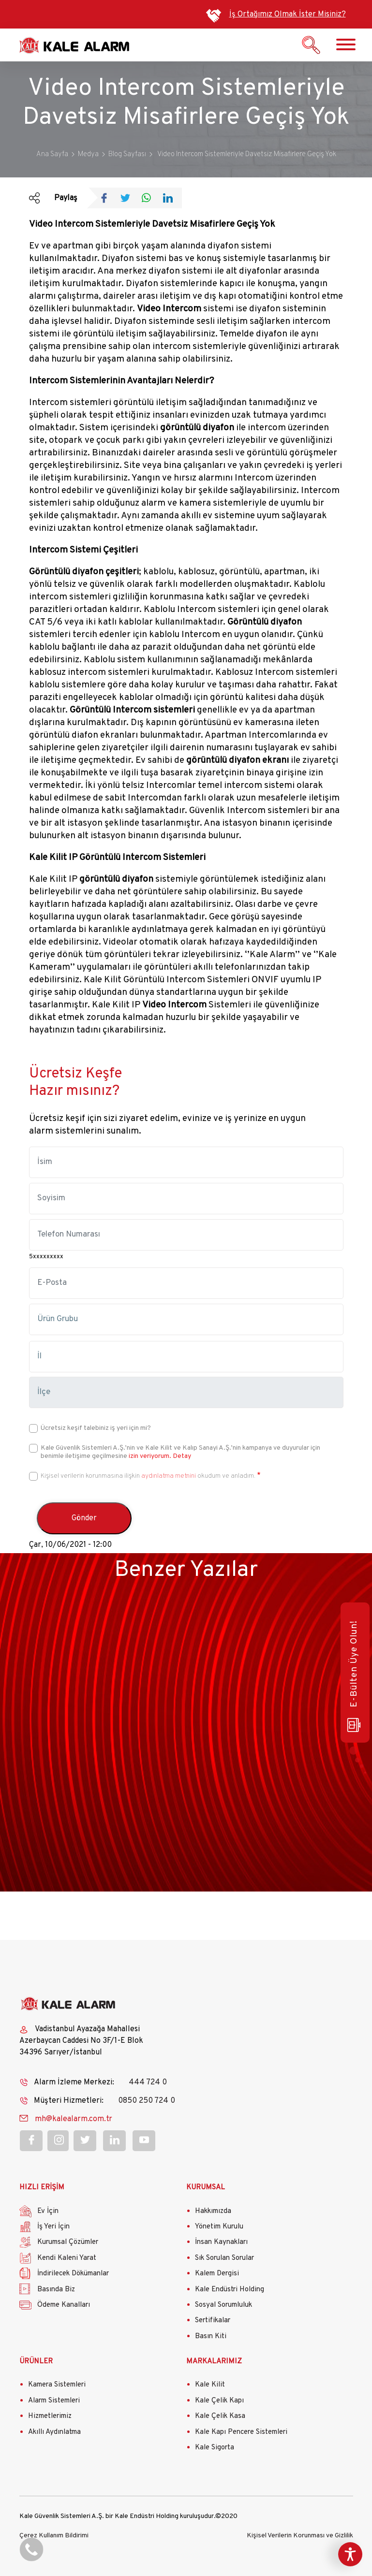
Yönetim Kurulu (219, 2226)
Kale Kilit (210, 2384)
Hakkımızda (213, 2211)
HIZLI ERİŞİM (41, 2187)
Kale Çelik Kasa (220, 2416)
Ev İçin (48, 2211)
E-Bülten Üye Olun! (354, 1676)
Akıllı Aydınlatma (54, 2432)
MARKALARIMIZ (214, 2361)
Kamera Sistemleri (57, 2384)
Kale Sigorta (214, 2447)
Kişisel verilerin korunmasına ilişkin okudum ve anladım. (148, 1476)
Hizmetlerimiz (50, 2416)
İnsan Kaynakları (221, 2242)
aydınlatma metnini (168, 1476)
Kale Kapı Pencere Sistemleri (241, 2432)
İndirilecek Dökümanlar (73, 2273)
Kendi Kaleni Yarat (66, 2258)
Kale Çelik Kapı (219, 2400)
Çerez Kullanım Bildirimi (54, 2536)
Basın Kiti (210, 2336)
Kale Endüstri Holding (229, 2289)
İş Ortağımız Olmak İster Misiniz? (287, 14)
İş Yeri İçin (53, 2226)
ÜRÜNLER (36, 2361)
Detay (181, 1456)
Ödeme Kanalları (63, 2305)
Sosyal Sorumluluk (223, 2305)
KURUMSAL (205, 2187)
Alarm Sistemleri (54, 2400)
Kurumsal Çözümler (67, 2242)
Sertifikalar (212, 2320)
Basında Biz (56, 2289)
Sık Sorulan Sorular (224, 2258)
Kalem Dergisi (217, 2273)
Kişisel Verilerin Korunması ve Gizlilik (300, 2536)
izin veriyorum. (150, 1456)
